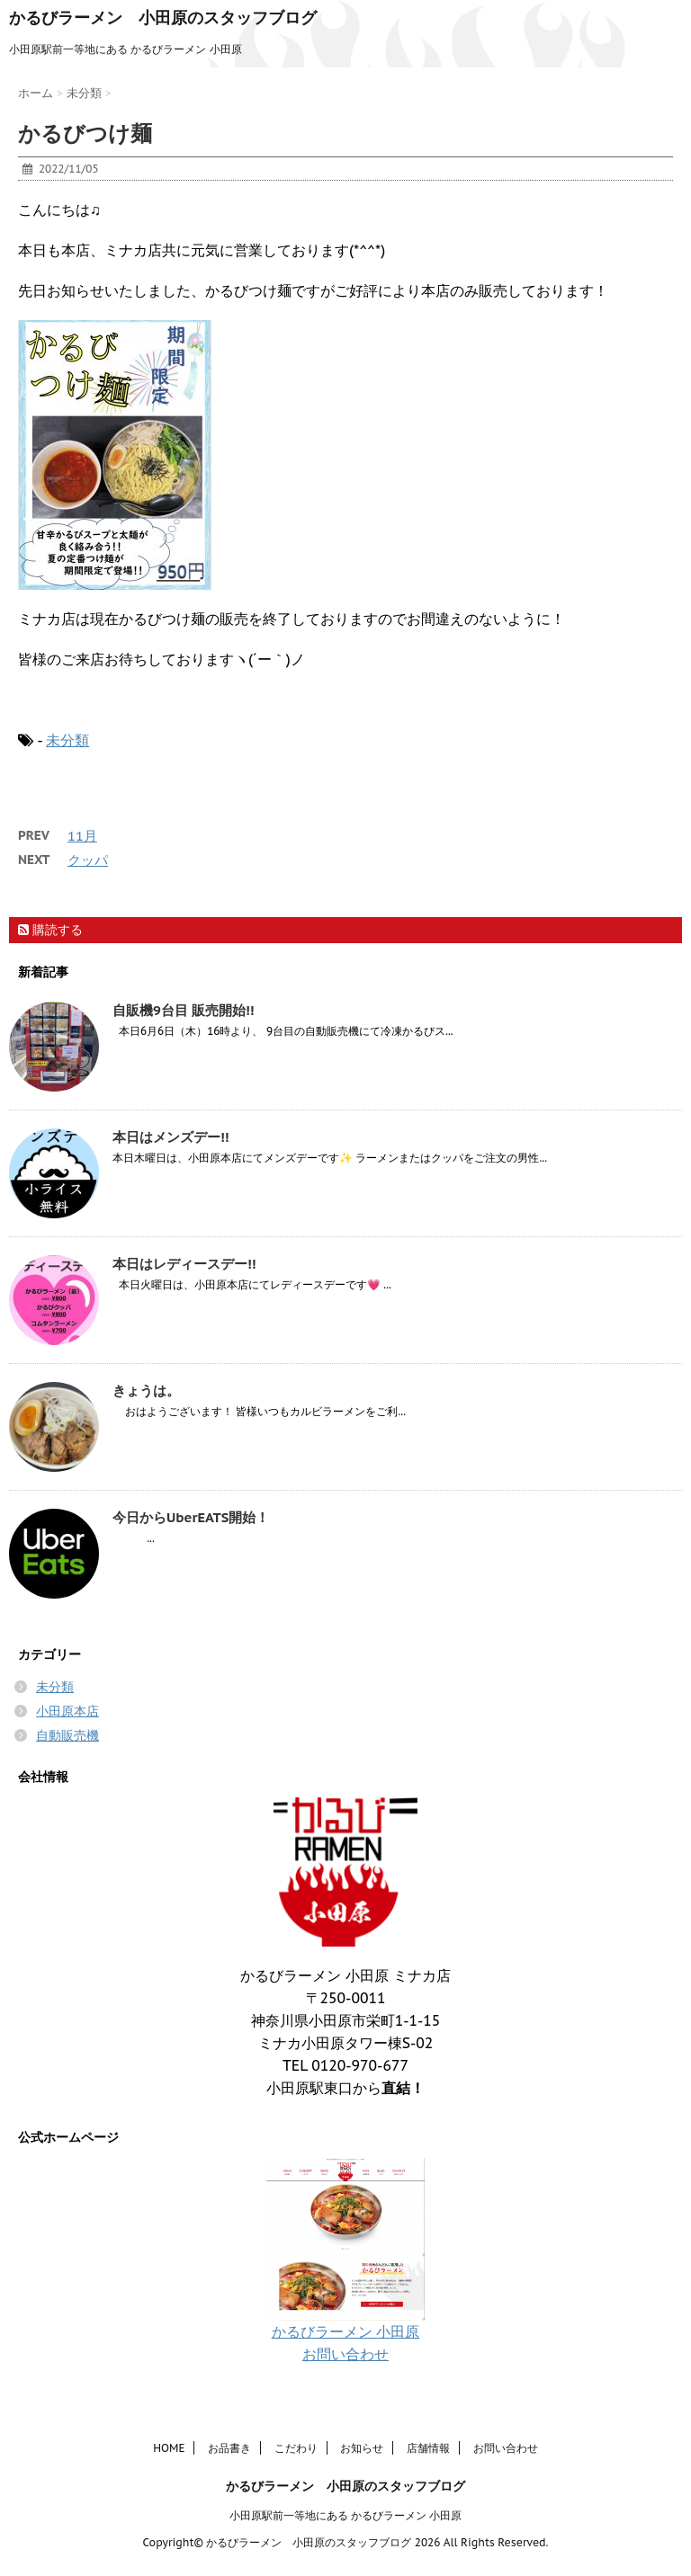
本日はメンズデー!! (170, 1136)
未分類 (67, 740)
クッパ (87, 860)
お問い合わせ (345, 2354)
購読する (50, 930)
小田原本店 (67, 1711)
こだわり (296, 2448)
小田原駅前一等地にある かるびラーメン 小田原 (345, 2515)
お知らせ (361, 2448)
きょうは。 (146, 1390)
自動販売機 (67, 1735)
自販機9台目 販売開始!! (183, 1010)
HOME (168, 2448)
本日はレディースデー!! (184, 1263)
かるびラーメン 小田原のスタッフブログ (163, 17)
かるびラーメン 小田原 (346, 2331)
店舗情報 (428, 2448)
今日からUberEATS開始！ (190, 1517)
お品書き (229, 2448)
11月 (82, 835)
